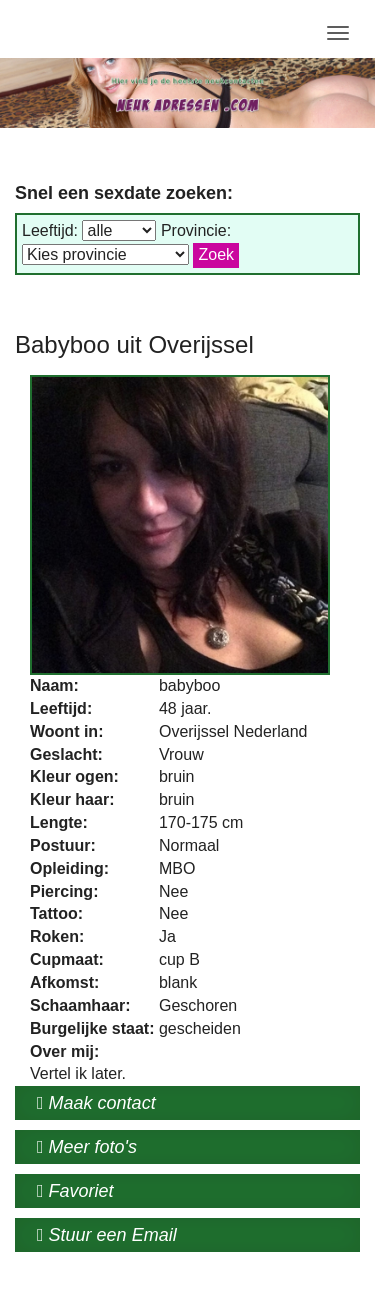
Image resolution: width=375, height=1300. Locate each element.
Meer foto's (87, 1147)
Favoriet (75, 1191)
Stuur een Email (107, 1235)
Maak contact (96, 1103)
